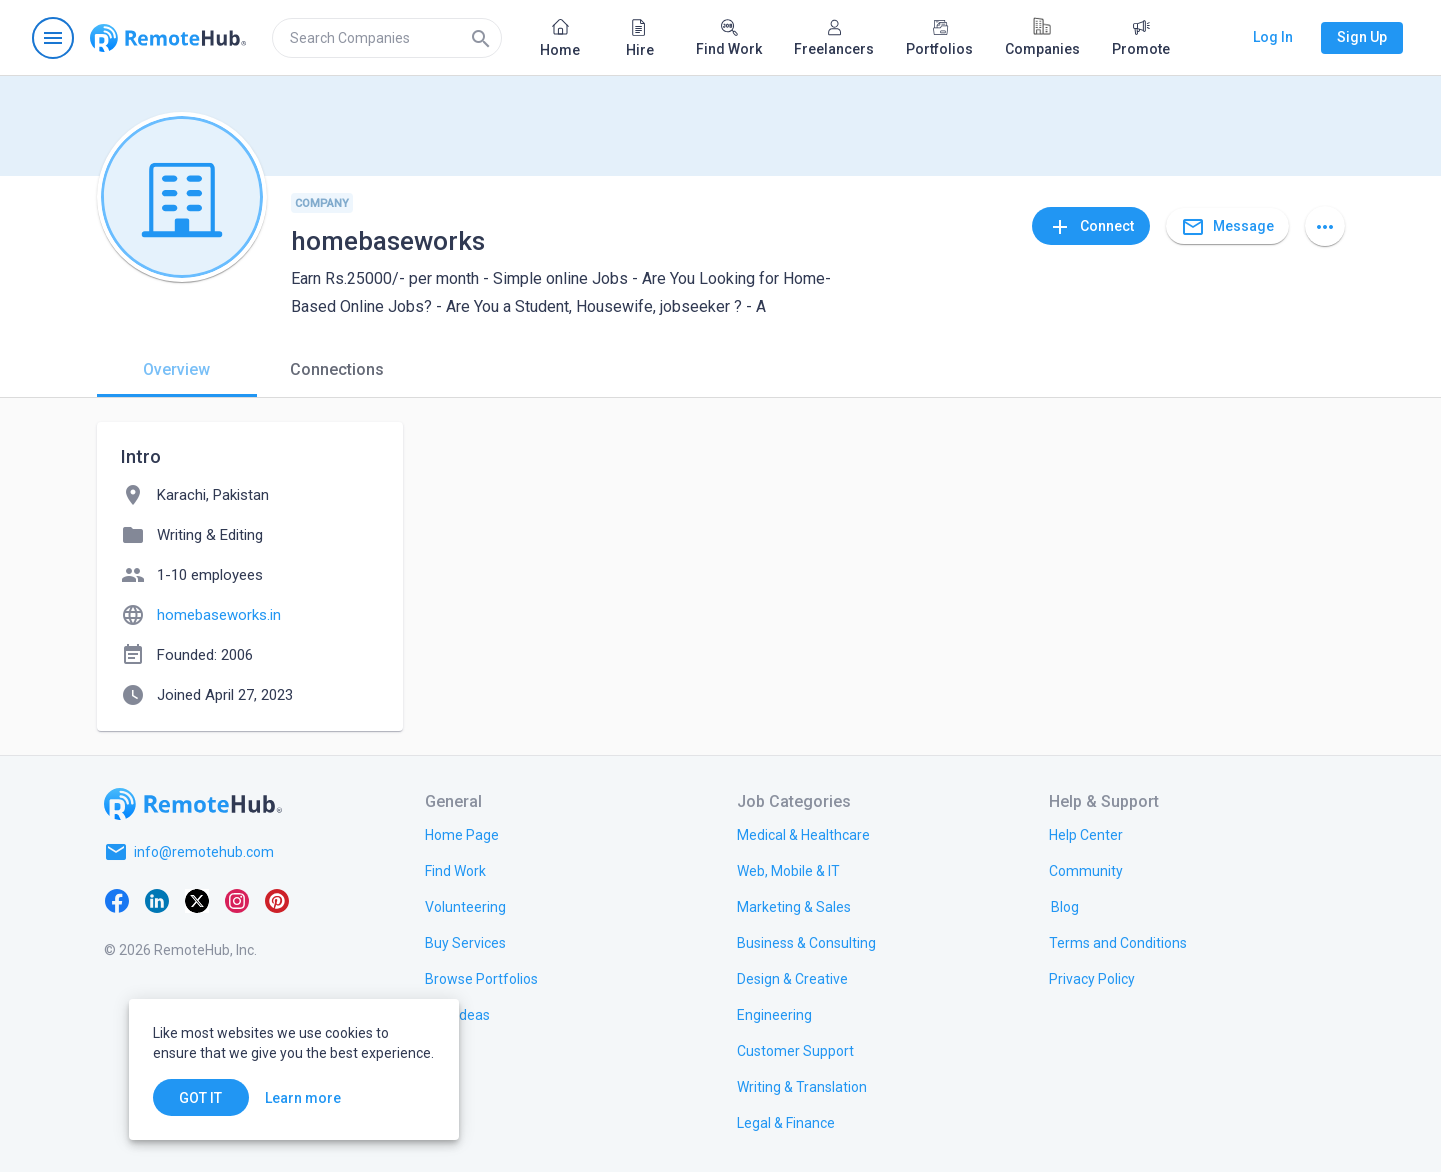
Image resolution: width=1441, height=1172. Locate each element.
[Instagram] (237, 900)
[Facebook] (117, 900)
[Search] (481, 38)
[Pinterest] (277, 900)
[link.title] (462, 834)
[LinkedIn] (157, 900)
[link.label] (1086, 834)
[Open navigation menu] (53, 38)
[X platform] (197, 900)
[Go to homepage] (168, 38)
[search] (387, 38)
